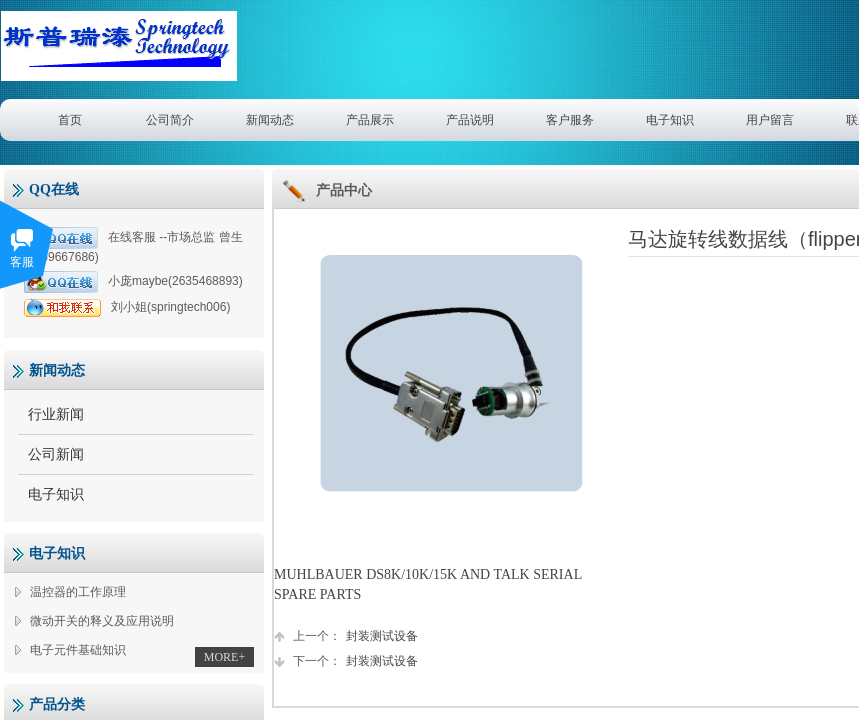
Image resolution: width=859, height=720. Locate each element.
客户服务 (570, 120)
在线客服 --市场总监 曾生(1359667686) (133, 245)
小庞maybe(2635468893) (133, 282)
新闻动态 (270, 120)
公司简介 (170, 120)
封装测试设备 (346, 636)
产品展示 (370, 120)
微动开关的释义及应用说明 (102, 621)
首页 (70, 120)
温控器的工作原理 (78, 592)
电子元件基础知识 (78, 650)
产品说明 (470, 120)
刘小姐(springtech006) (127, 307)
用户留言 (770, 120)
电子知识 (670, 120)
